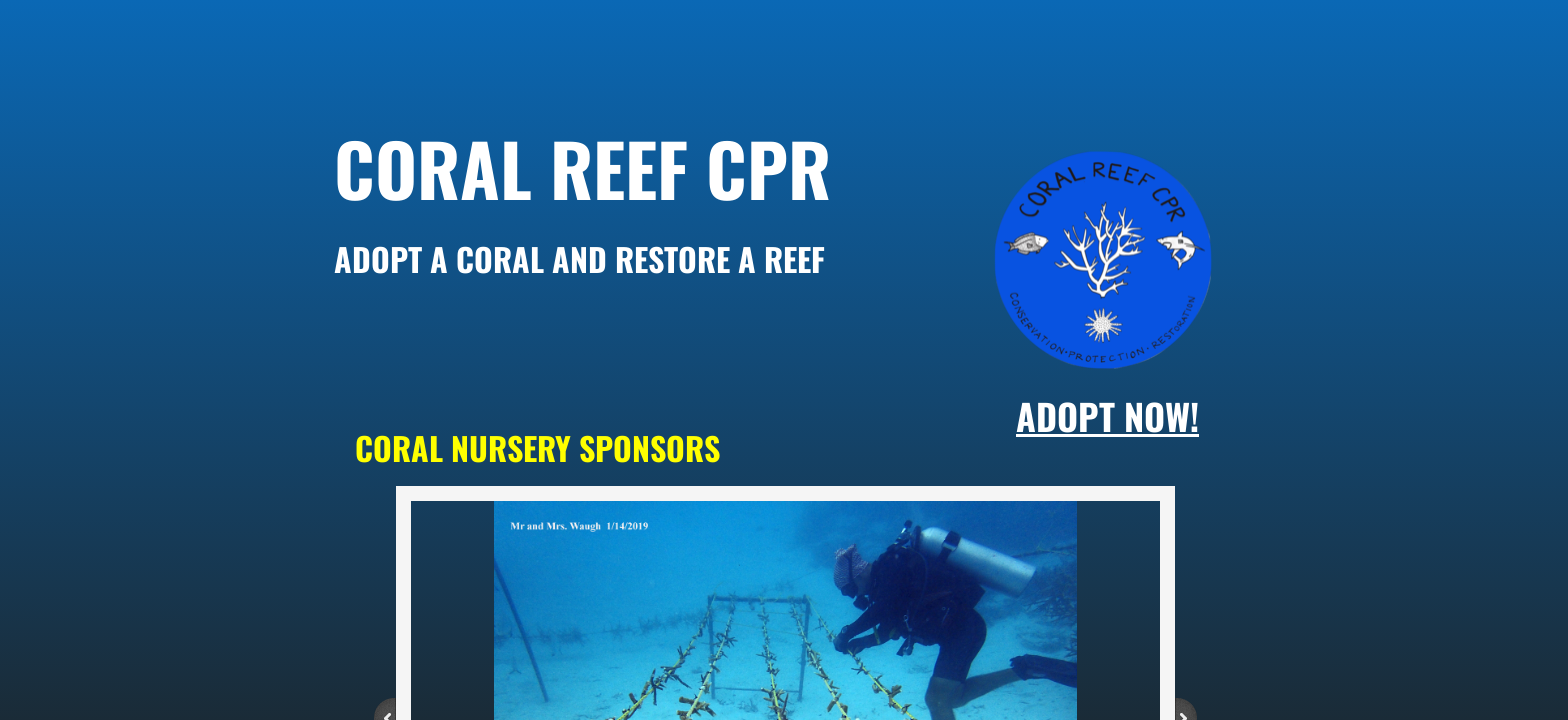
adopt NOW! (1107, 415)
